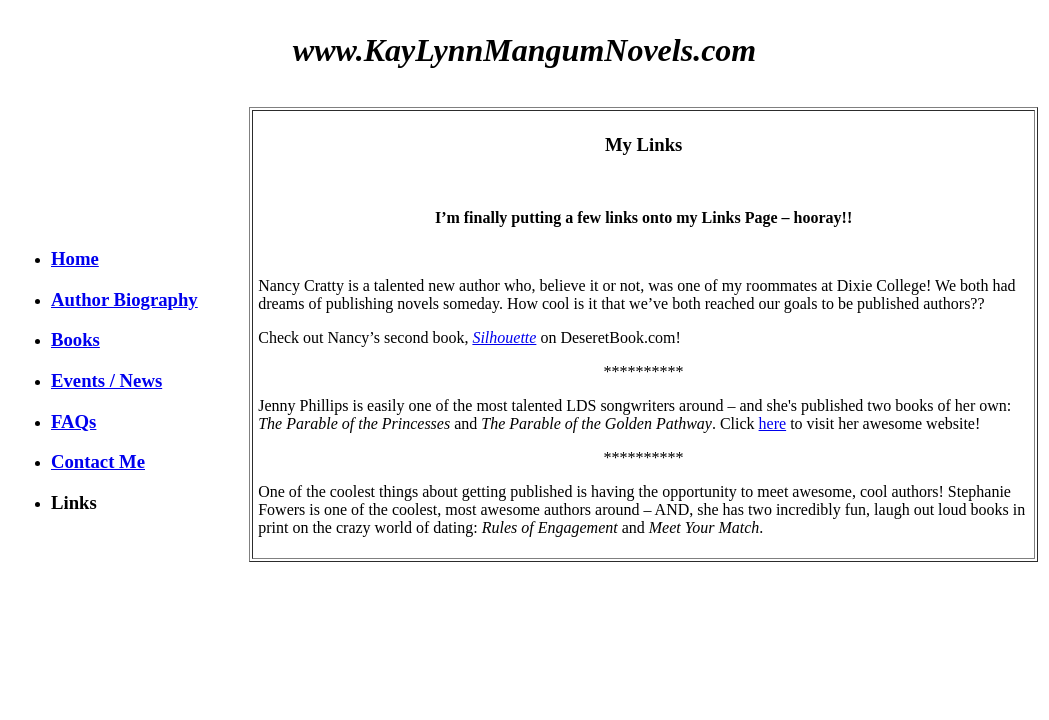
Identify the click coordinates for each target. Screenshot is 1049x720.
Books (75, 339)
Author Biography (124, 299)
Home (75, 258)
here (773, 423)
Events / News (106, 380)
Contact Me (98, 461)
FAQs (73, 421)
